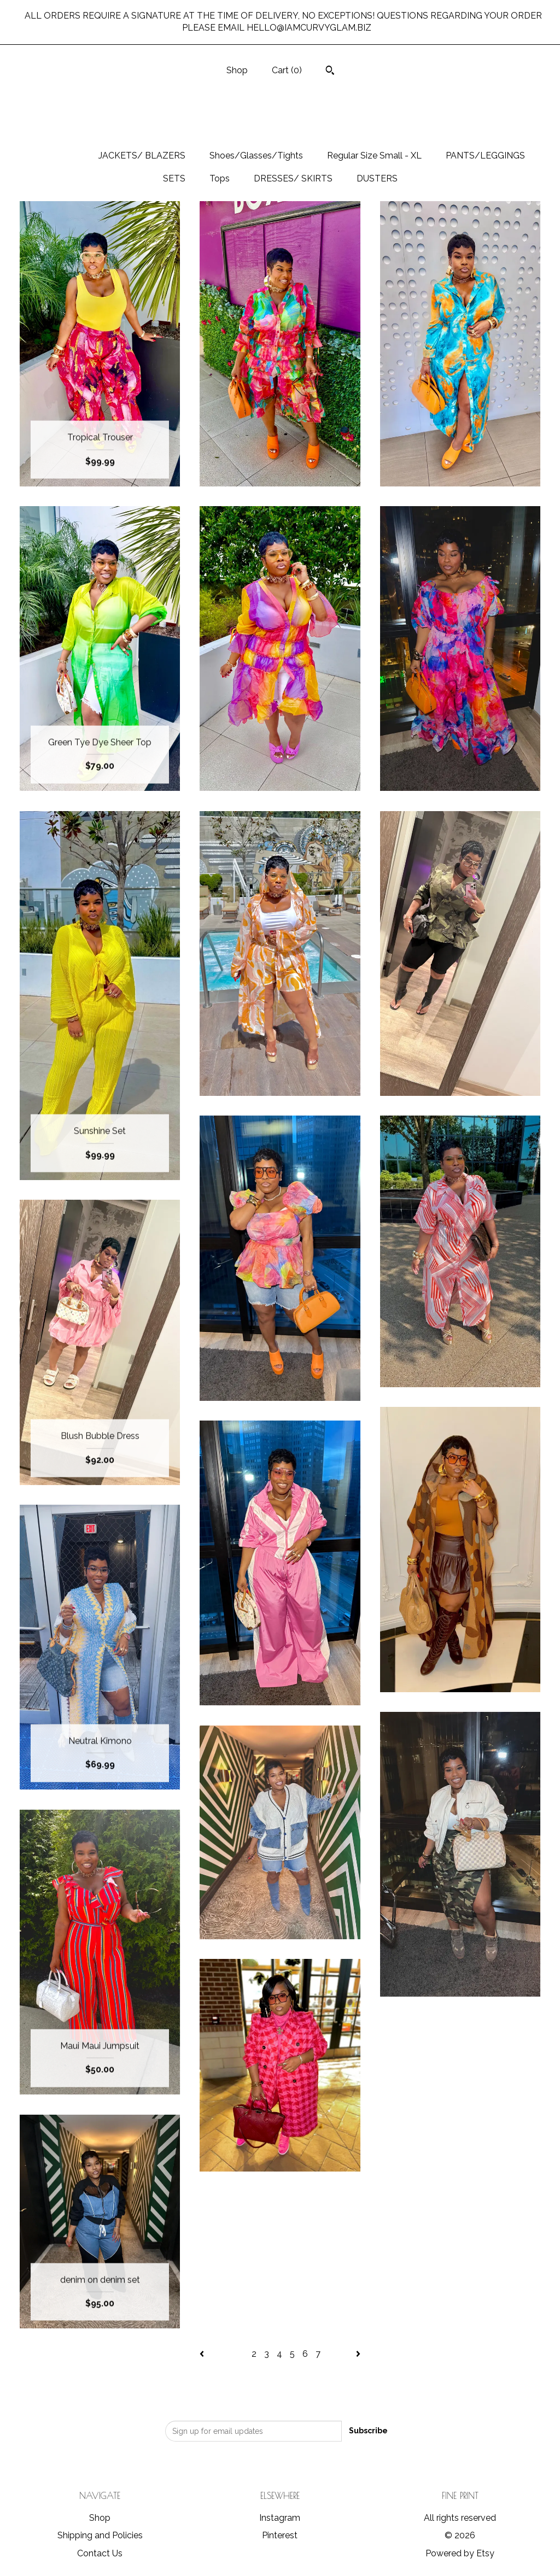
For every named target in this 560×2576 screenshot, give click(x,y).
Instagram (279, 2518)
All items (54, 155)
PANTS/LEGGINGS (485, 155)
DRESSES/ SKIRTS (293, 178)
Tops (219, 178)
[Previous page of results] (203, 2354)
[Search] (330, 72)
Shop (237, 70)
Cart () (287, 70)
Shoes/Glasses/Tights (256, 155)
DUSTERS (377, 178)
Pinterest (280, 2535)
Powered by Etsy (459, 2553)
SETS (174, 178)
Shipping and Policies (100, 2535)
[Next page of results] (358, 2354)
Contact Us (99, 2553)
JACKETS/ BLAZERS (141, 155)
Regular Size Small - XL (374, 155)
